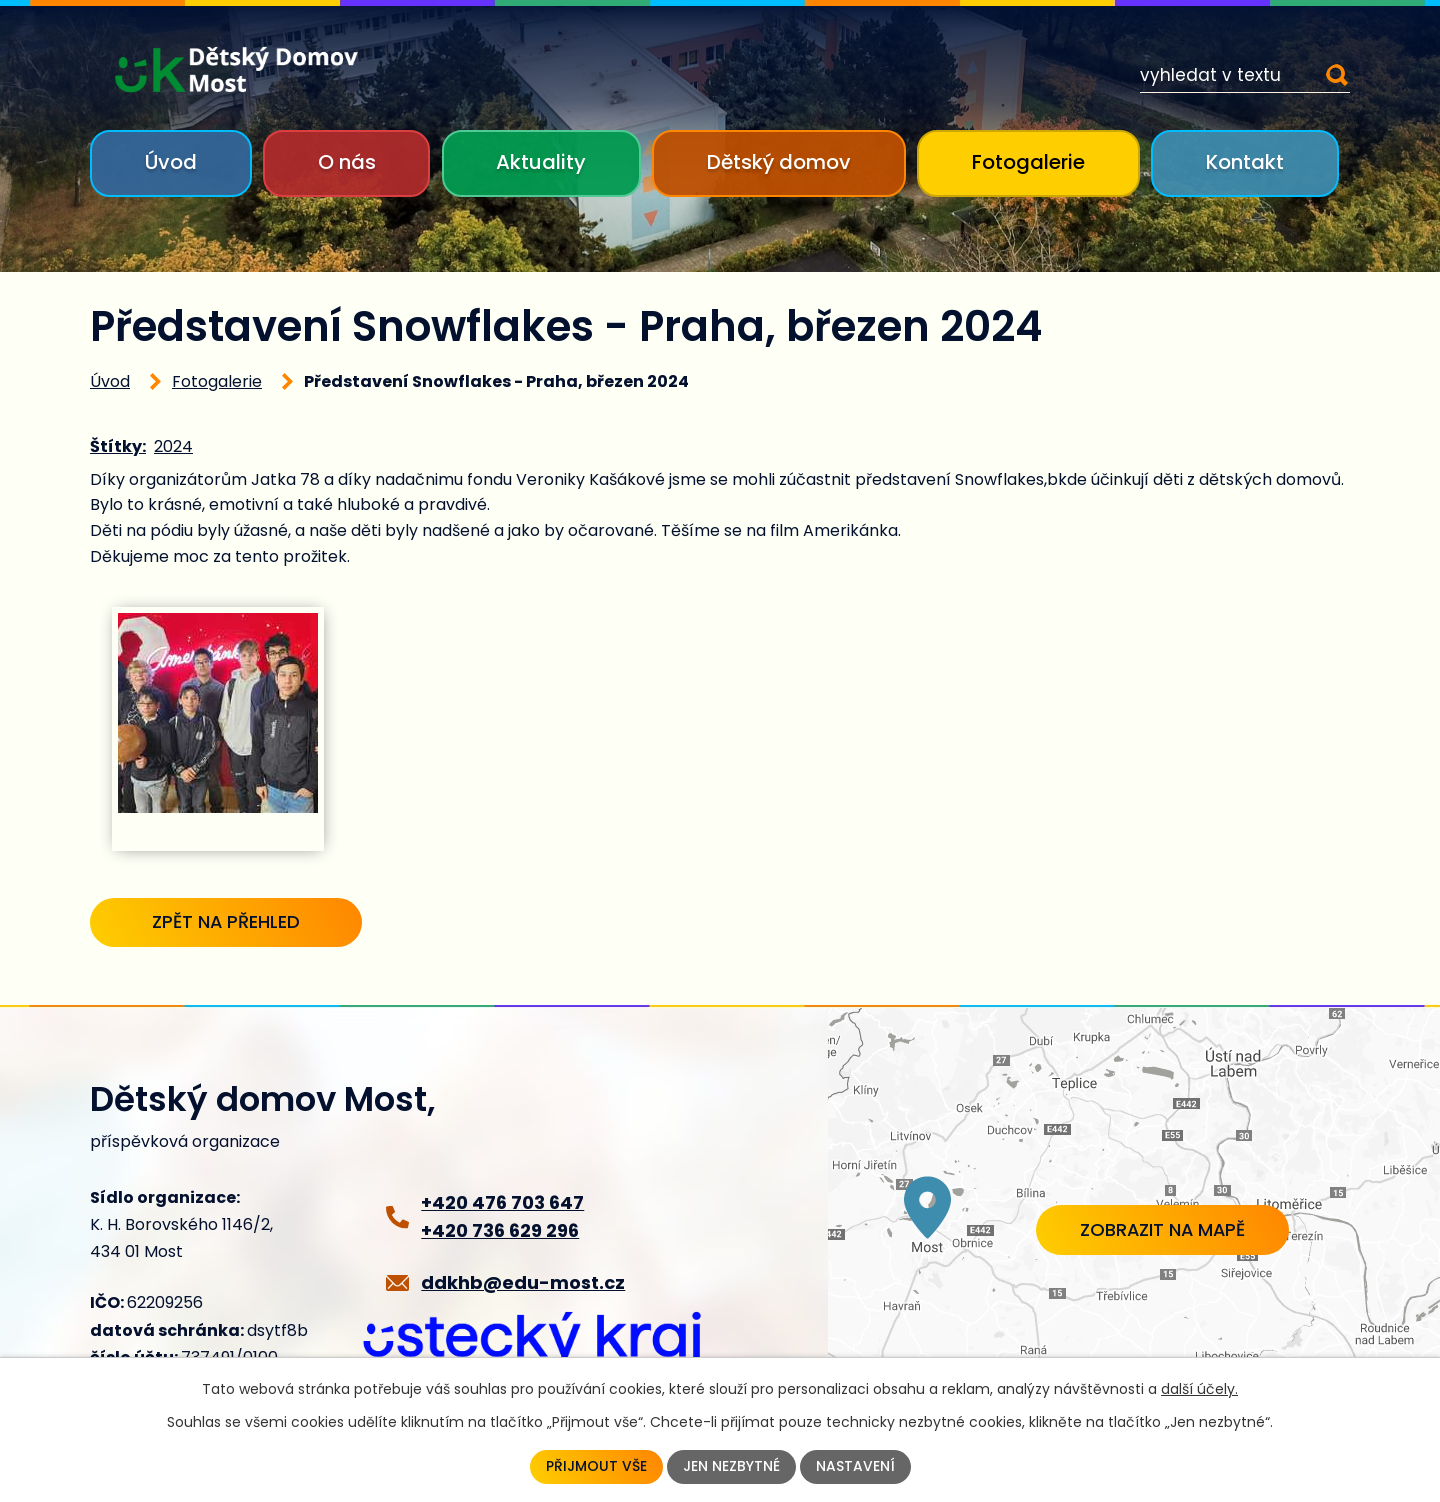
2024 (173, 446)
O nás (347, 162)
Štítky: (118, 446)
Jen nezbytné (731, 1467)
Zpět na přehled (229, 922)
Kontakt (1245, 162)
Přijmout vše (596, 1467)
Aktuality (541, 162)
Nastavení (855, 1467)
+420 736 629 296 (500, 1231)
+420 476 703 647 (502, 1202)
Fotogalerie (1028, 162)
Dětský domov (779, 162)
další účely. (1199, 1388)
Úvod (171, 162)
